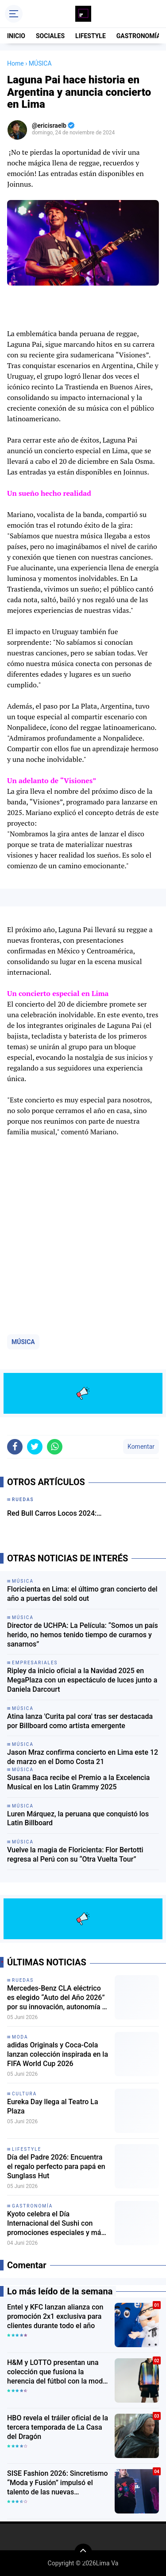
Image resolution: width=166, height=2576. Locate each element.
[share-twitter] (34, 1447)
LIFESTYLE (90, 35)
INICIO (16, 35)
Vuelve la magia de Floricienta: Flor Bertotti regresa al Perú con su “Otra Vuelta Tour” (75, 1854)
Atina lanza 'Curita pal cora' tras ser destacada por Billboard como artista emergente (80, 1721)
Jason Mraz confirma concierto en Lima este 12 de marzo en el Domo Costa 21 (82, 1757)
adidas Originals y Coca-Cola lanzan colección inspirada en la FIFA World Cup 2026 (57, 2054)
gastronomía (32, 2206)
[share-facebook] (15, 1447)
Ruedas (23, 1980)
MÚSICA (23, 1341)
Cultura (24, 2093)
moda (20, 2037)
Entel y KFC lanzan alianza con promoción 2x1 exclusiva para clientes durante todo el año (55, 2316)
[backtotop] (83, 2552)
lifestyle (26, 2149)
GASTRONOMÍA (138, 35)
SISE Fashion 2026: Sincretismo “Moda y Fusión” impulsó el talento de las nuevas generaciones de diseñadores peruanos (57, 2483)
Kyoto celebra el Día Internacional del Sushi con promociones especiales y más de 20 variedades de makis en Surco (56, 2223)
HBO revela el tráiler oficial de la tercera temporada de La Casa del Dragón (57, 2427)
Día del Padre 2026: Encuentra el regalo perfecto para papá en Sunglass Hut (56, 2166)
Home (15, 63)
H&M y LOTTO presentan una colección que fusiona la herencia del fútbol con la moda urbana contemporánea (57, 2372)
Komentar (140, 1446)
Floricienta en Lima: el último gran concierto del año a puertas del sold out (82, 1594)
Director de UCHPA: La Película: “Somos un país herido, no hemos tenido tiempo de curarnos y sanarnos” (82, 1634)
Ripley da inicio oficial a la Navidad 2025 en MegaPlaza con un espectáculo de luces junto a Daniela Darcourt (82, 1680)
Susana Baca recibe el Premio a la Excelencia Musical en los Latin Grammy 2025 (78, 1782)
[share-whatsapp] (54, 1447)
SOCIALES (50, 35)
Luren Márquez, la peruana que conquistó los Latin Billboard (78, 1818)
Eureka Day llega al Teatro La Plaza (52, 2106)
